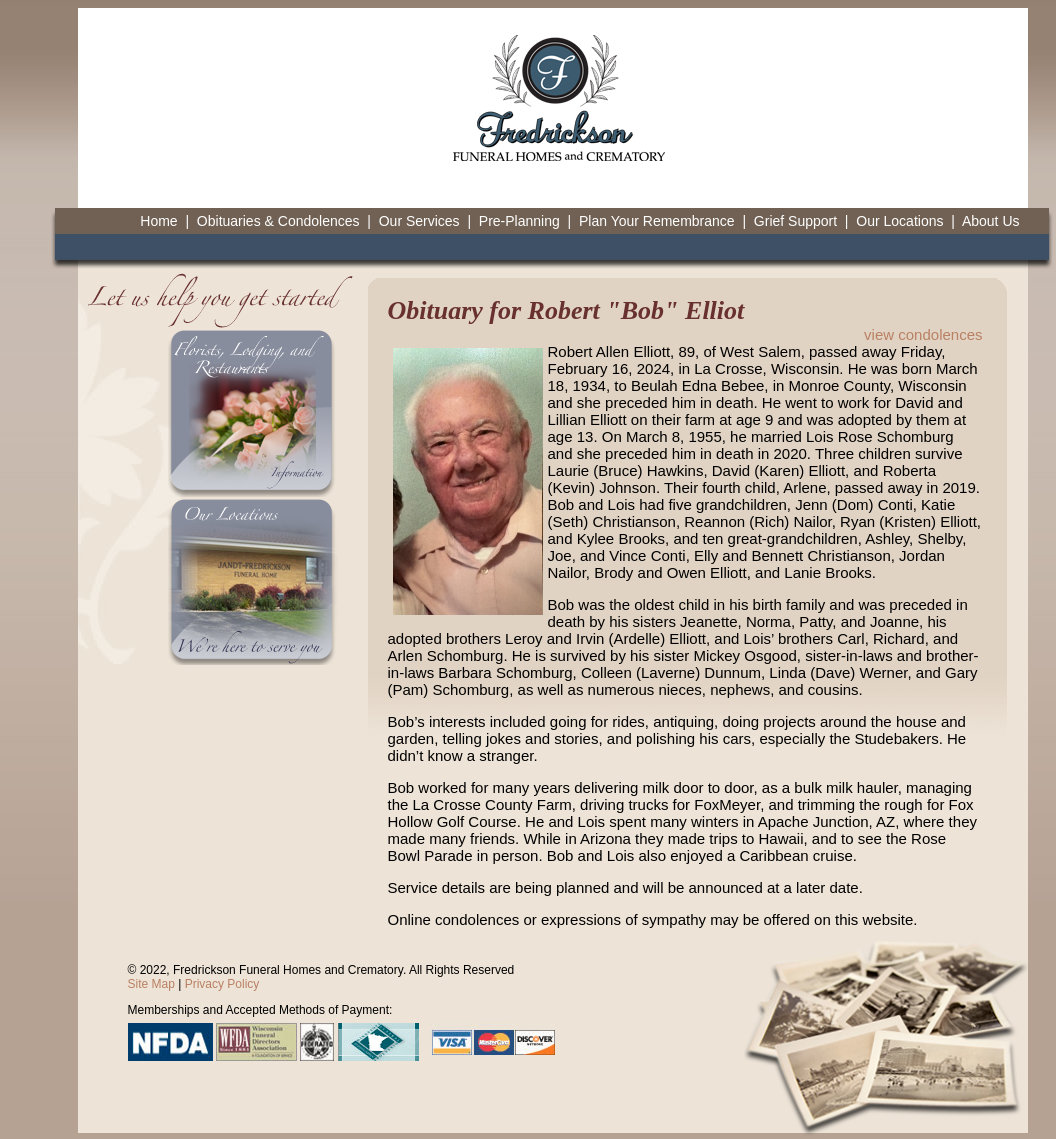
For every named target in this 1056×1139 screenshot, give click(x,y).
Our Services (419, 221)
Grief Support (795, 221)
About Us (991, 221)
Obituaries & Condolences (278, 221)
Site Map (151, 984)
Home (158, 221)
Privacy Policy (222, 984)
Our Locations (899, 221)
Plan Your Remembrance (657, 221)
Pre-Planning (519, 221)
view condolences (923, 334)
